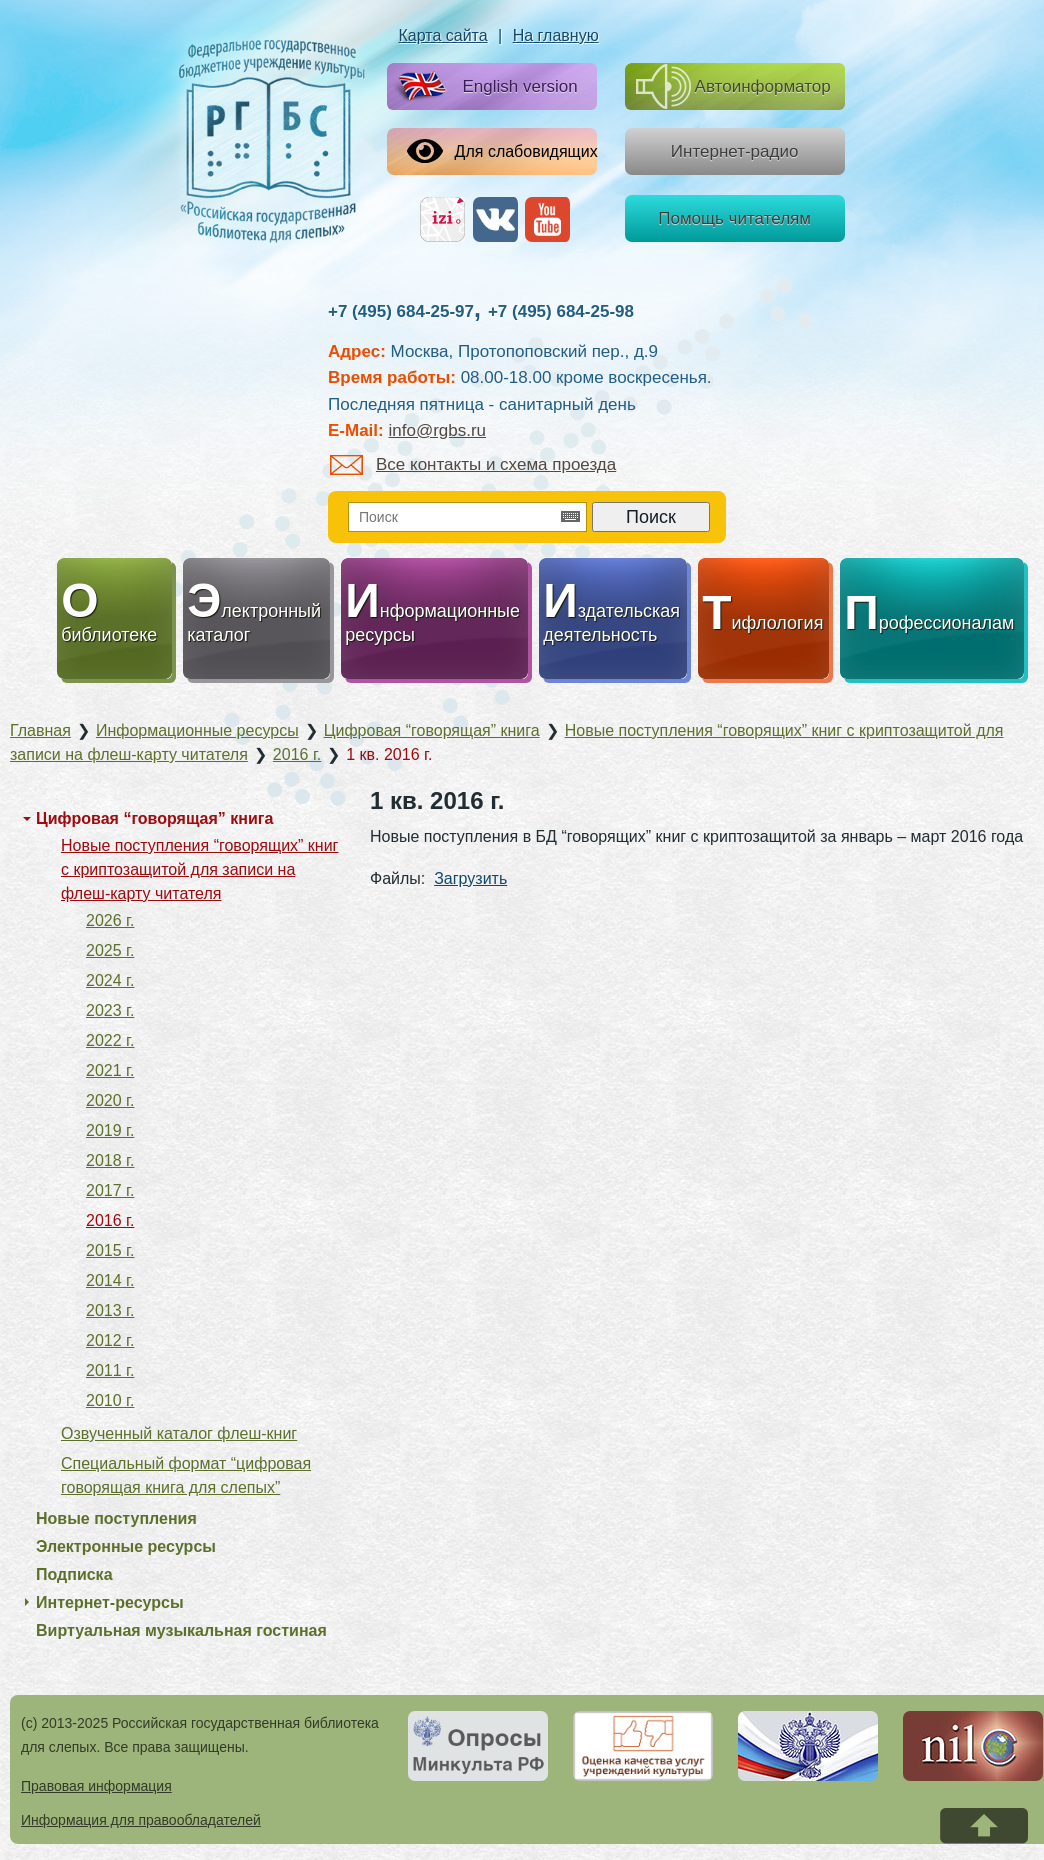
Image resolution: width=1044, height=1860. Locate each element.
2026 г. (110, 920)
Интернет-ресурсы (110, 1602)
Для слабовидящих (502, 151)
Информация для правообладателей (141, 1820)
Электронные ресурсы (126, 1546)
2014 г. (110, 1280)
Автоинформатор (733, 86)
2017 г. (110, 1190)
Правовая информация (96, 1786)
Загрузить (470, 878)
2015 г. (110, 1250)
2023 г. (110, 1010)
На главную (556, 35)
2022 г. (110, 1040)
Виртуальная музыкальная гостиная (181, 1630)
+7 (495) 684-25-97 (401, 311)
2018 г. (110, 1160)
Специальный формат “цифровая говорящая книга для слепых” (186, 1475)
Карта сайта (443, 35)
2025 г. (110, 950)
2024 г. (110, 980)
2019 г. (110, 1130)
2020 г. (110, 1100)
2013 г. (110, 1310)
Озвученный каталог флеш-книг (179, 1433)
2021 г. (110, 1070)
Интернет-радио (735, 151)
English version (483, 87)
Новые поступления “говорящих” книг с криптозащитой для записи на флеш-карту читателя (199, 869)
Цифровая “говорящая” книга (154, 818)
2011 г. (110, 1370)
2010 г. (110, 1400)
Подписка (74, 1574)
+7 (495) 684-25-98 (561, 311)
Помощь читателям (734, 218)
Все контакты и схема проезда (473, 464)
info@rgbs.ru (437, 430)
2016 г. (110, 1220)
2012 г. (110, 1340)
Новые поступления (116, 1518)
